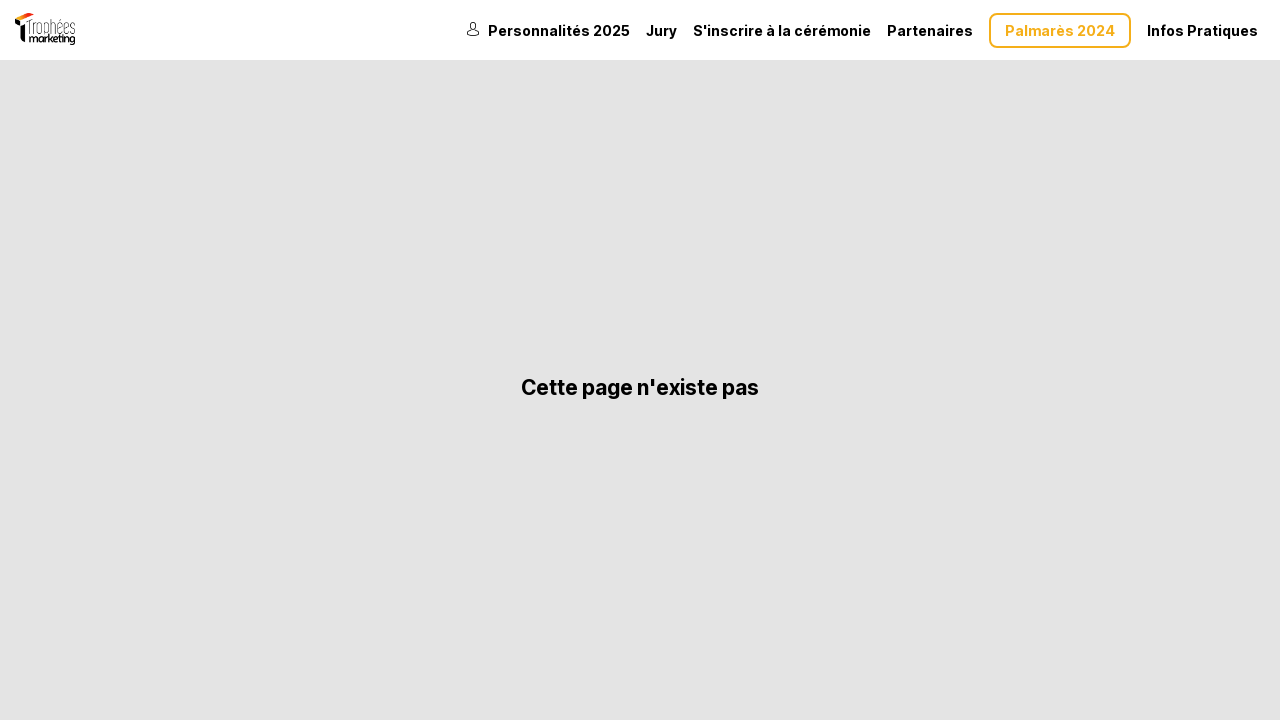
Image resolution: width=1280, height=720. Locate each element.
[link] (548, 30)
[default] (782, 30)
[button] (1060, 30)
